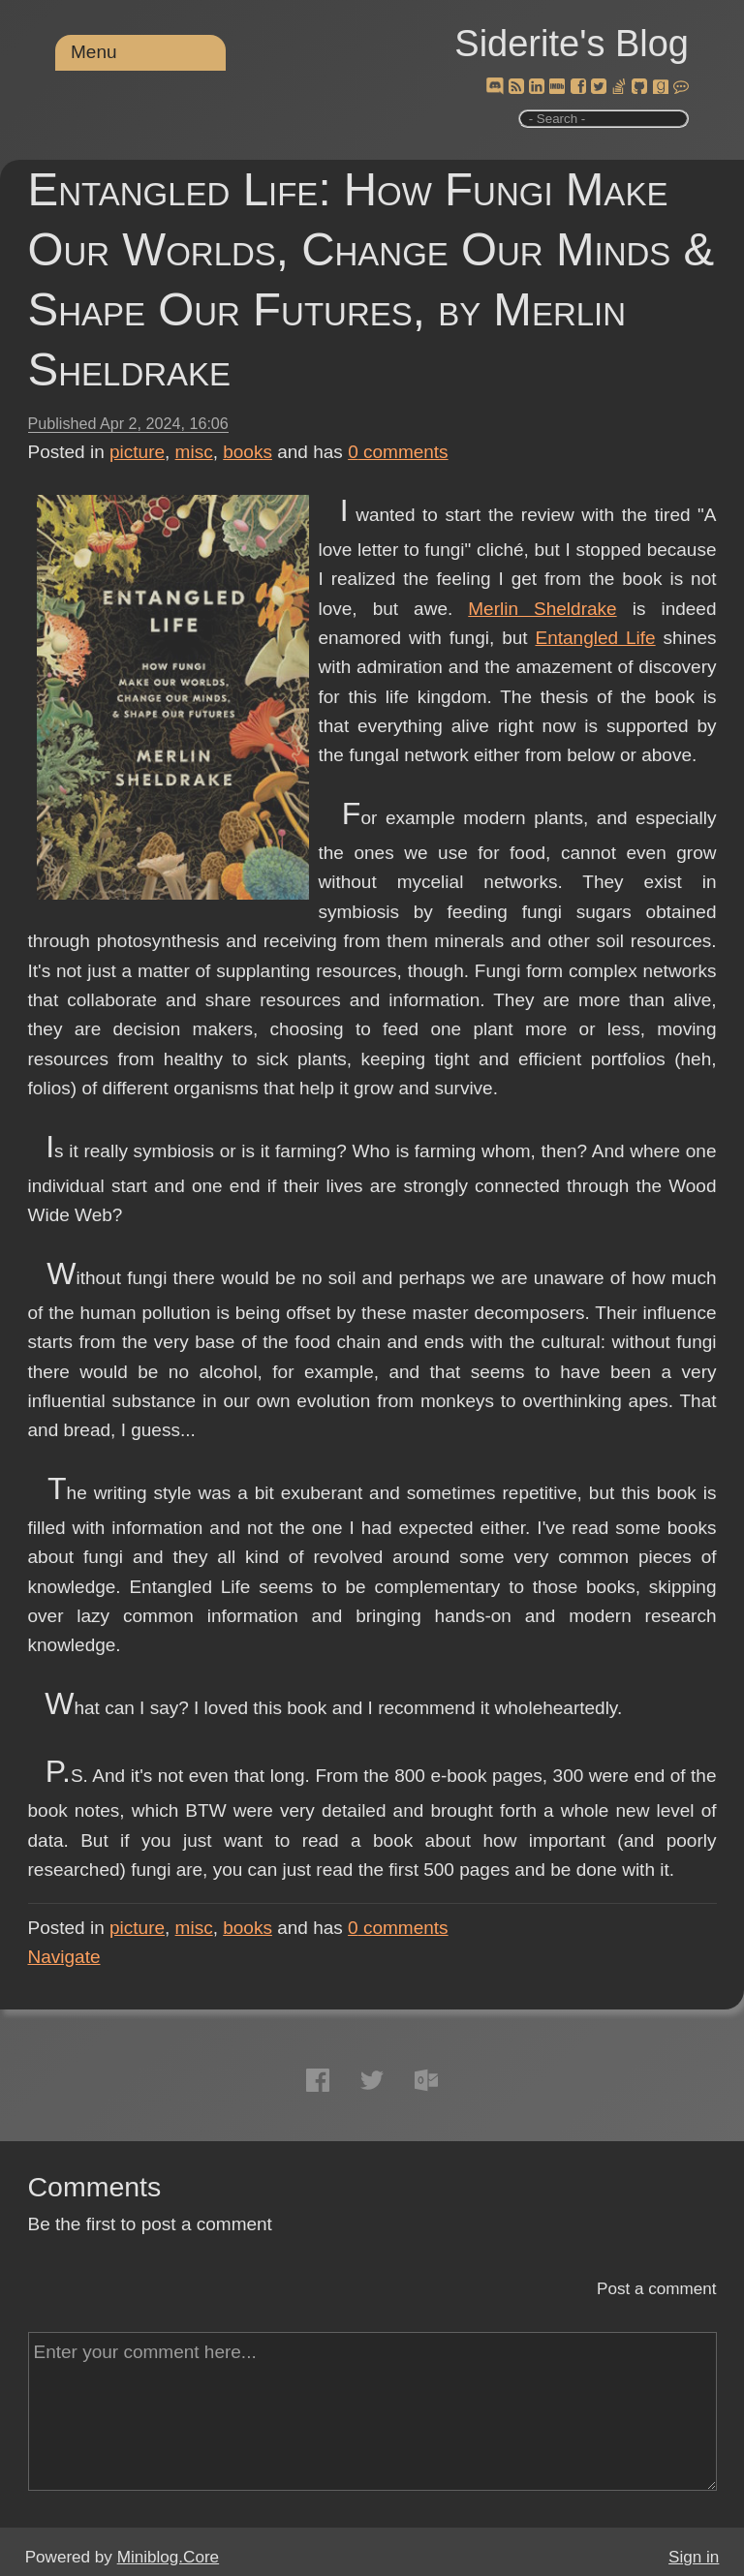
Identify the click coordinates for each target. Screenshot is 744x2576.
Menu (94, 52)
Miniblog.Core (168, 2557)
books (247, 452)
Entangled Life (595, 638)
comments (398, 452)
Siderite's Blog (571, 43)
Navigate (64, 1957)
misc (194, 452)
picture (137, 452)
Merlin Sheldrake (542, 608)
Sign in (693, 2557)
